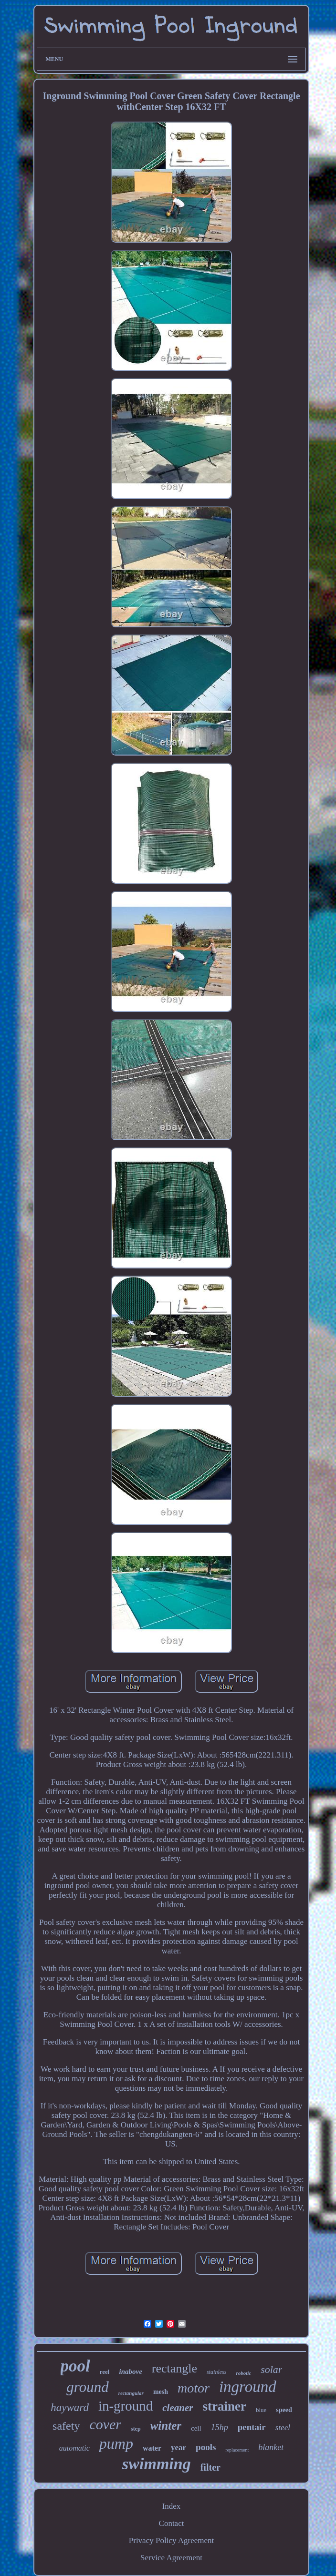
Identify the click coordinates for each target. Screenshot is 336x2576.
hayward (70, 2407)
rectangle (174, 2368)
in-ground (125, 2405)
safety (66, 2426)
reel (105, 2371)
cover (105, 2424)
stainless (216, 2372)
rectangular (131, 2393)
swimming (156, 2464)
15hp (219, 2427)
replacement (237, 2450)
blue (261, 2409)
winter (165, 2425)
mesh (160, 2391)
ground (87, 2387)
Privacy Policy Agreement (171, 2540)
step (136, 2428)
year (178, 2447)
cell (196, 2428)
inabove (130, 2371)
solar (271, 2369)
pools (206, 2447)
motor (194, 2388)
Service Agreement (171, 2557)
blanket (271, 2447)
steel (282, 2427)
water (152, 2448)
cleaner (177, 2407)
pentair (252, 2427)
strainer (224, 2406)
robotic (243, 2373)
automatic (74, 2448)
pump (116, 2443)
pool (75, 2366)
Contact (171, 2523)
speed (284, 2409)
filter (210, 2467)
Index (171, 2506)
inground (247, 2386)
